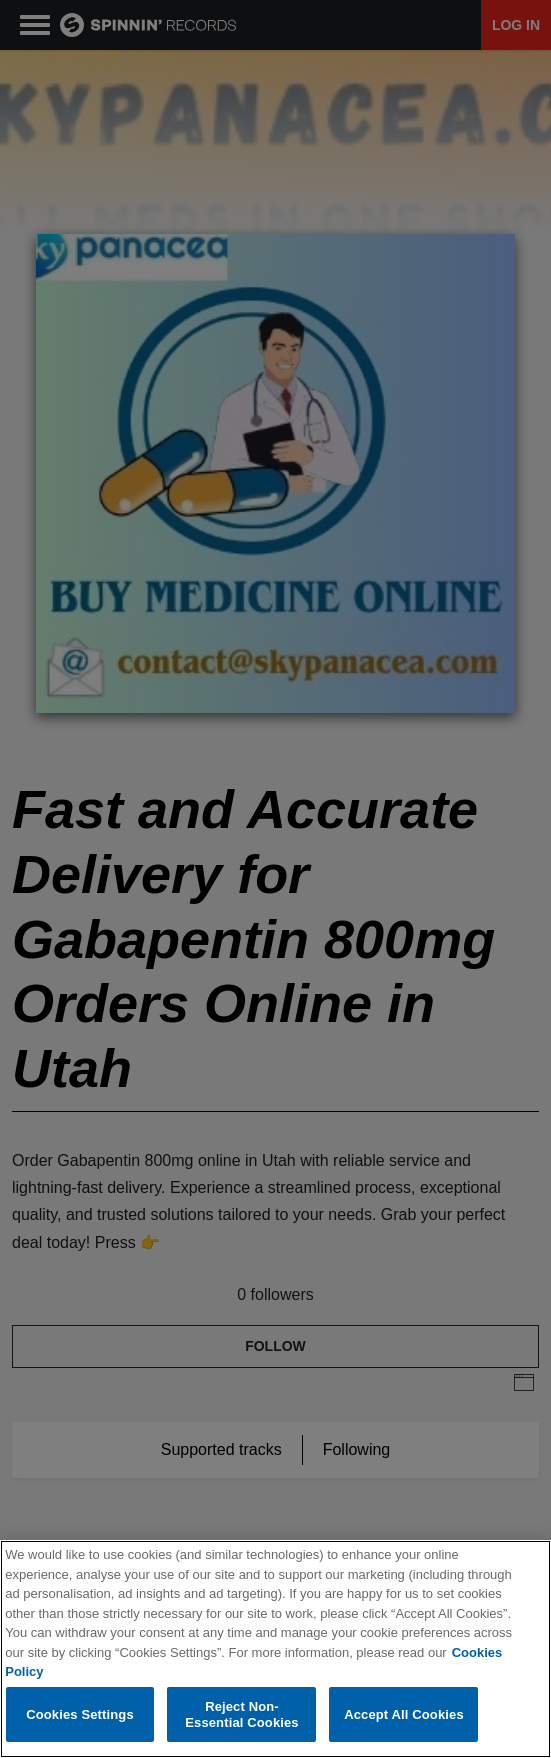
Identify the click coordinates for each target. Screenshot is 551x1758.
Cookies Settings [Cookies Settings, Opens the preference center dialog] (80, 1715)
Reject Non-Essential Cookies (241, 1715)
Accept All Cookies (404, 1715)
